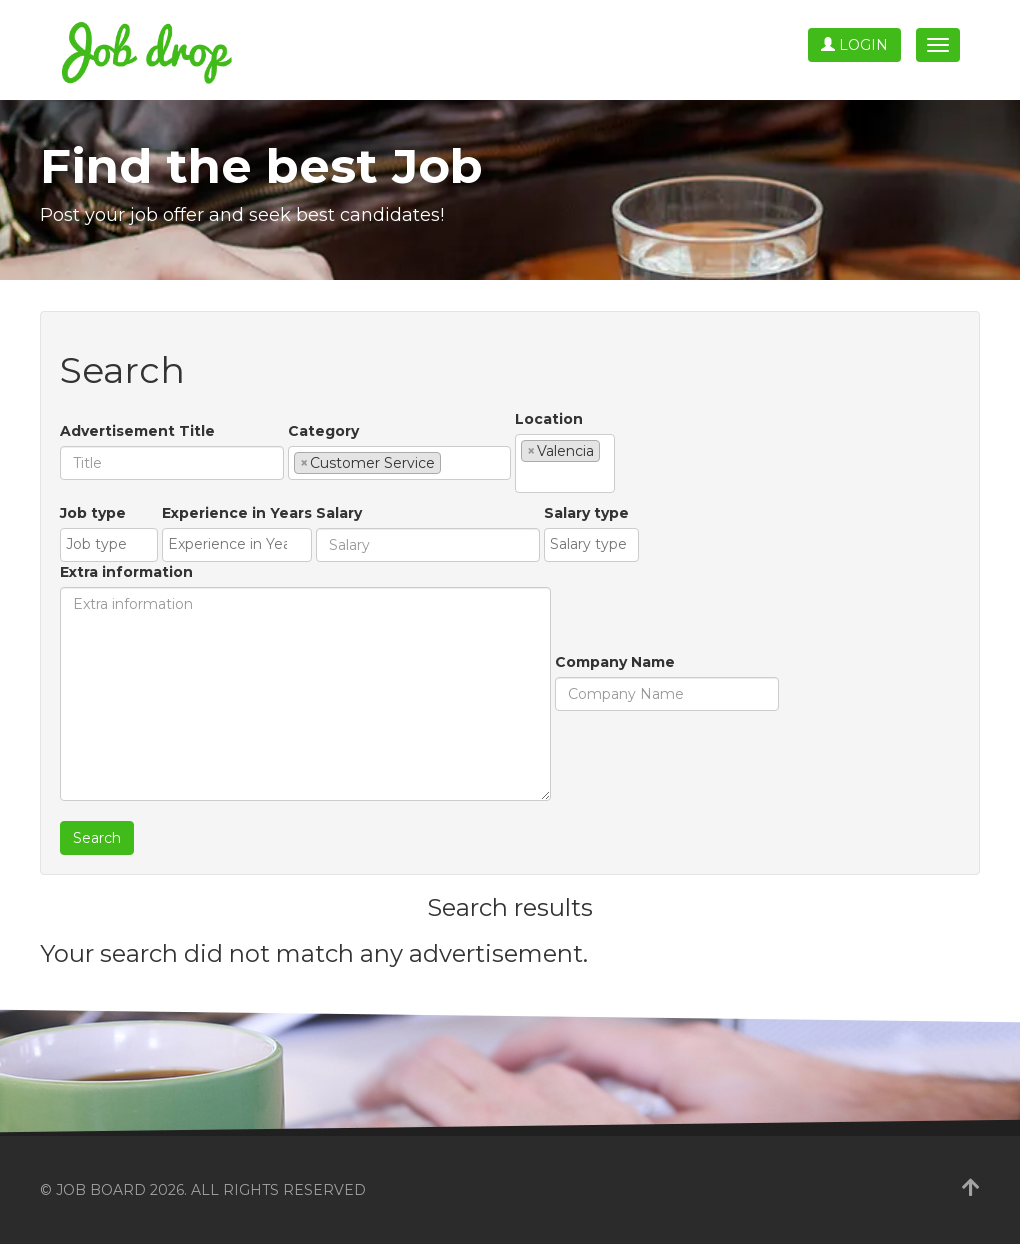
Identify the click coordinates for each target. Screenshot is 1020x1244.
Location (549, 419)
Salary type (586, 513)
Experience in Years (237, 513)
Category (323, 431)
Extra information (126, 572)
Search (97, 838)
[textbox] (451, 462)
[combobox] (399, 463)
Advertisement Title (137, 431)
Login (854, 45)
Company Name (615, 662)
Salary (339, 513)
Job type (93, 513)
